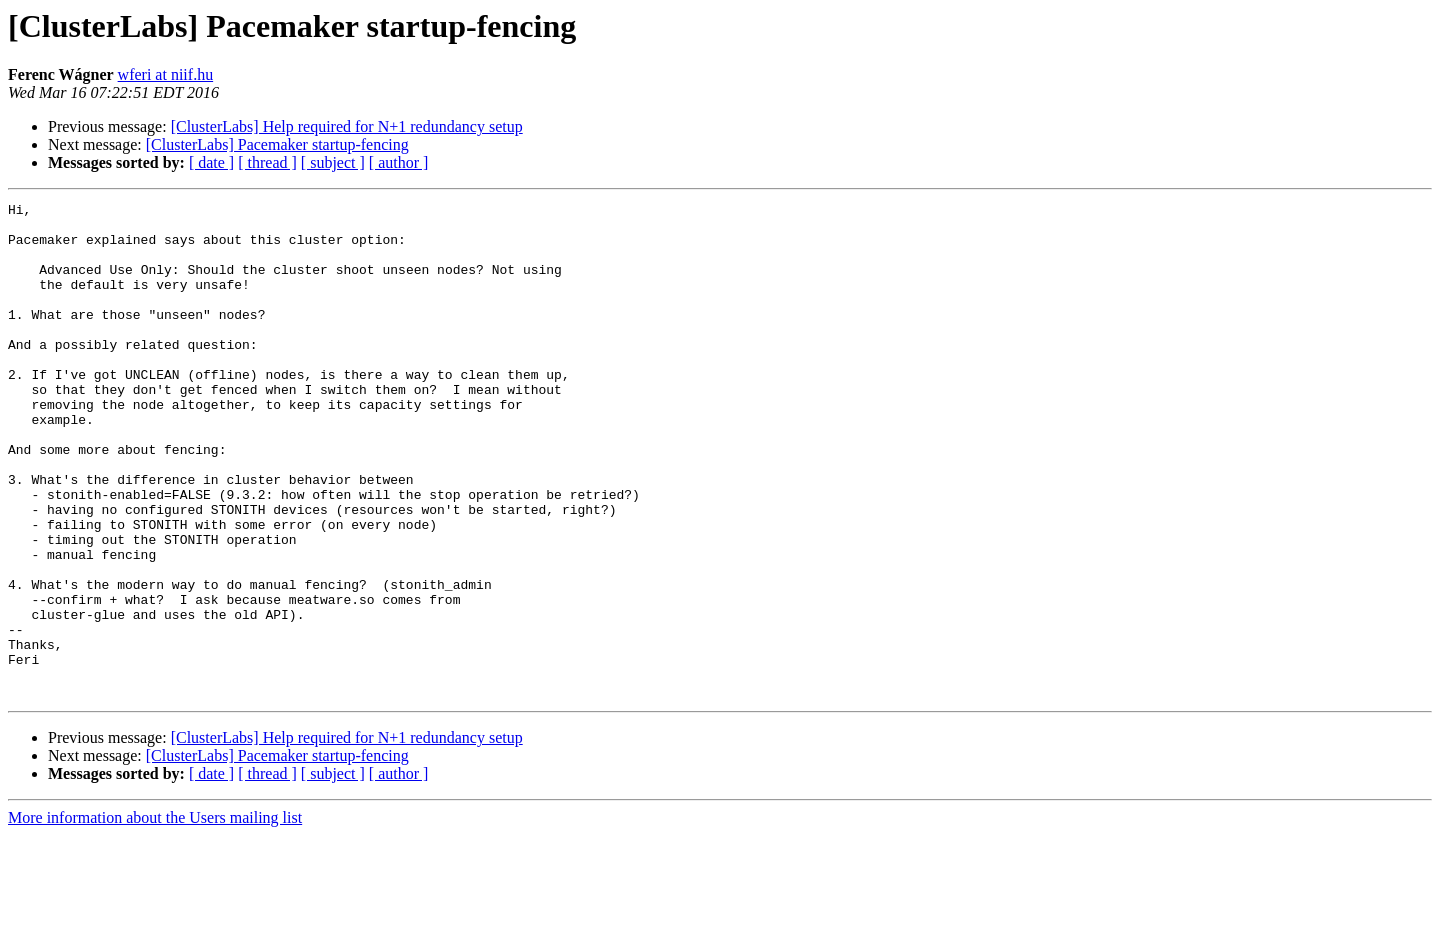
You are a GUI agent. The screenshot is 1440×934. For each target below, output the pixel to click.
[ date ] (211, 162)
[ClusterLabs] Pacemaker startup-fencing (277, 144)
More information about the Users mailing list (155, 916)
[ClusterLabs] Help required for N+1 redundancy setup (347, 126)
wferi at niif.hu (166, 74)
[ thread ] (267, 162)
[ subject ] (333, 162)
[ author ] (399, 162)
